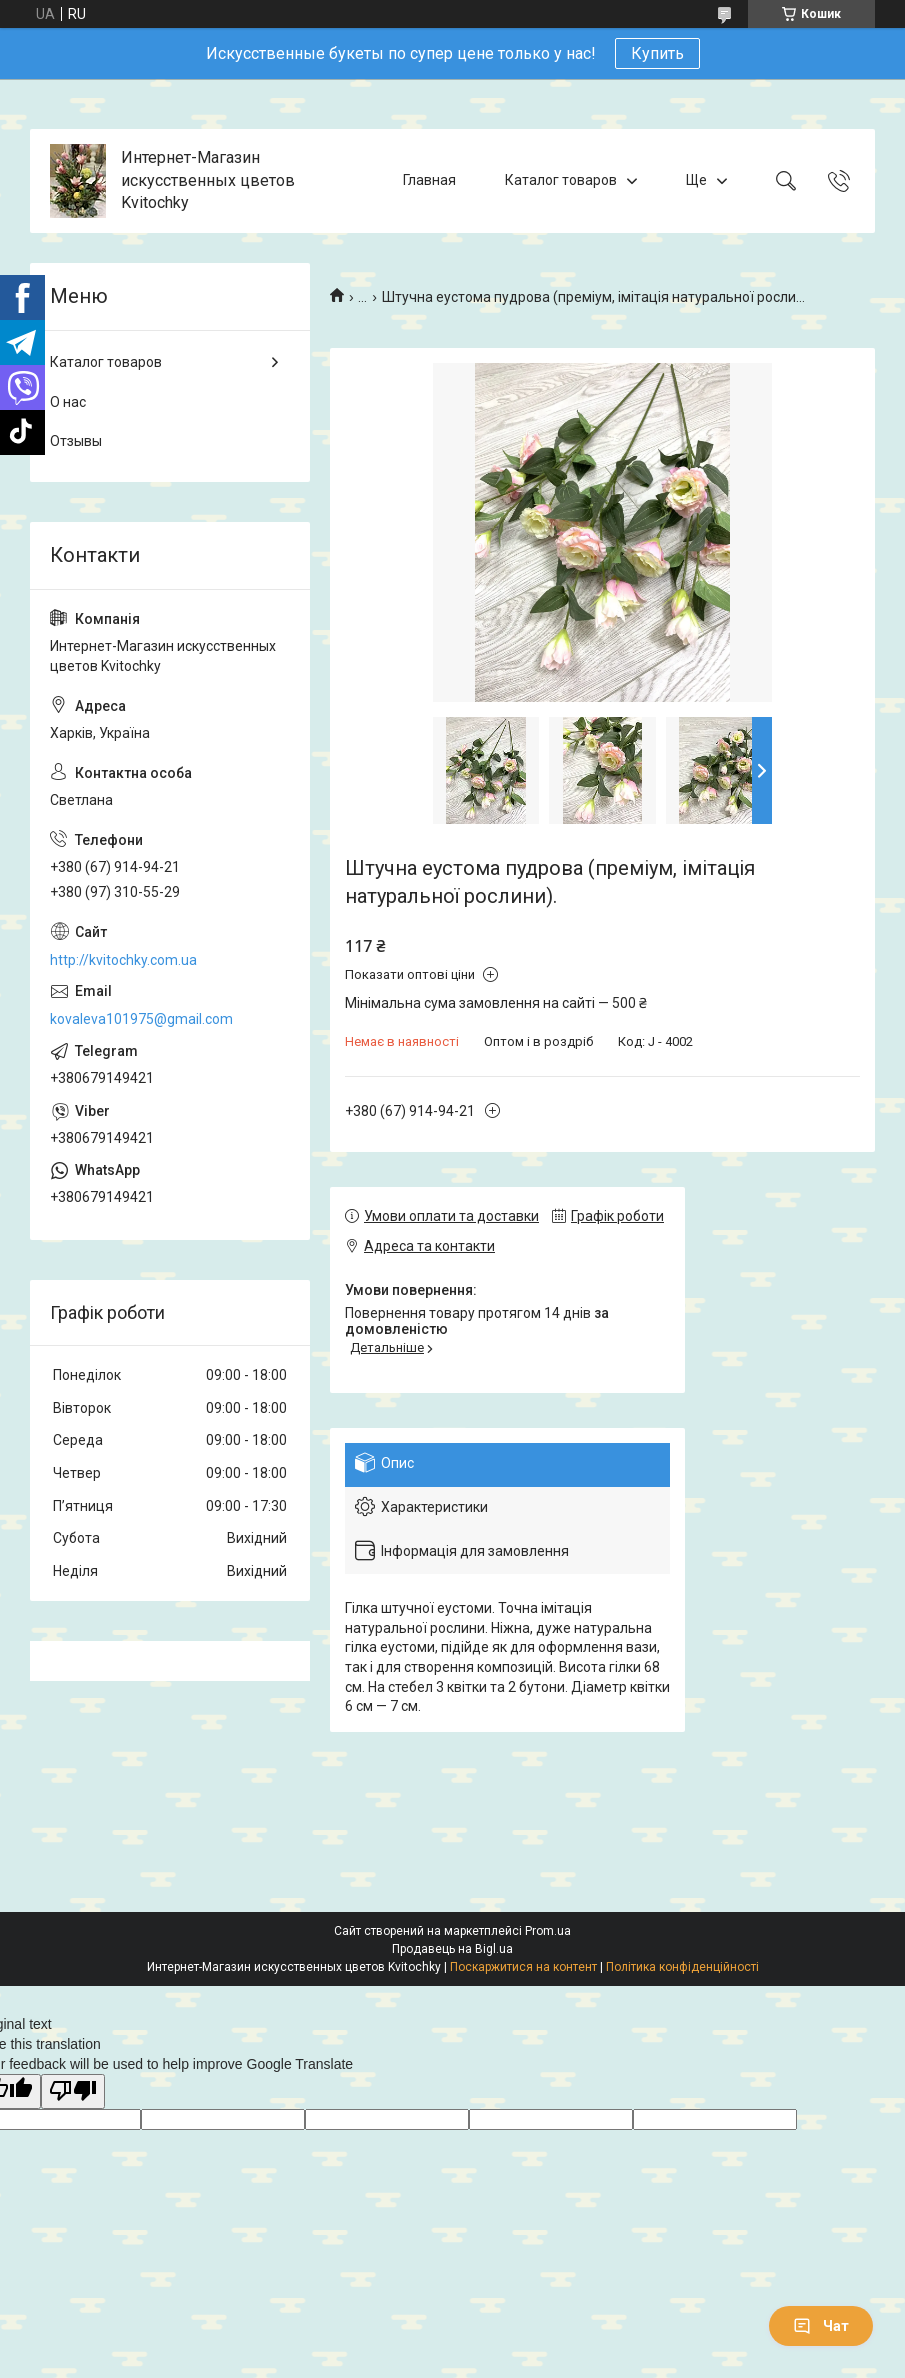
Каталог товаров (561, 180)
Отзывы (76, 441)
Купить (657, 53)
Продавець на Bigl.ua (452, 1949)
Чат (821, 2326)
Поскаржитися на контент (523, 1967)
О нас (68, 402)
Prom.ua (548, 1931)
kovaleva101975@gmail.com (141, 1019)
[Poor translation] (73, 2091)
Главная (429, 180)
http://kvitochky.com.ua (123, 960)
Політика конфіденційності (682, 1967)
